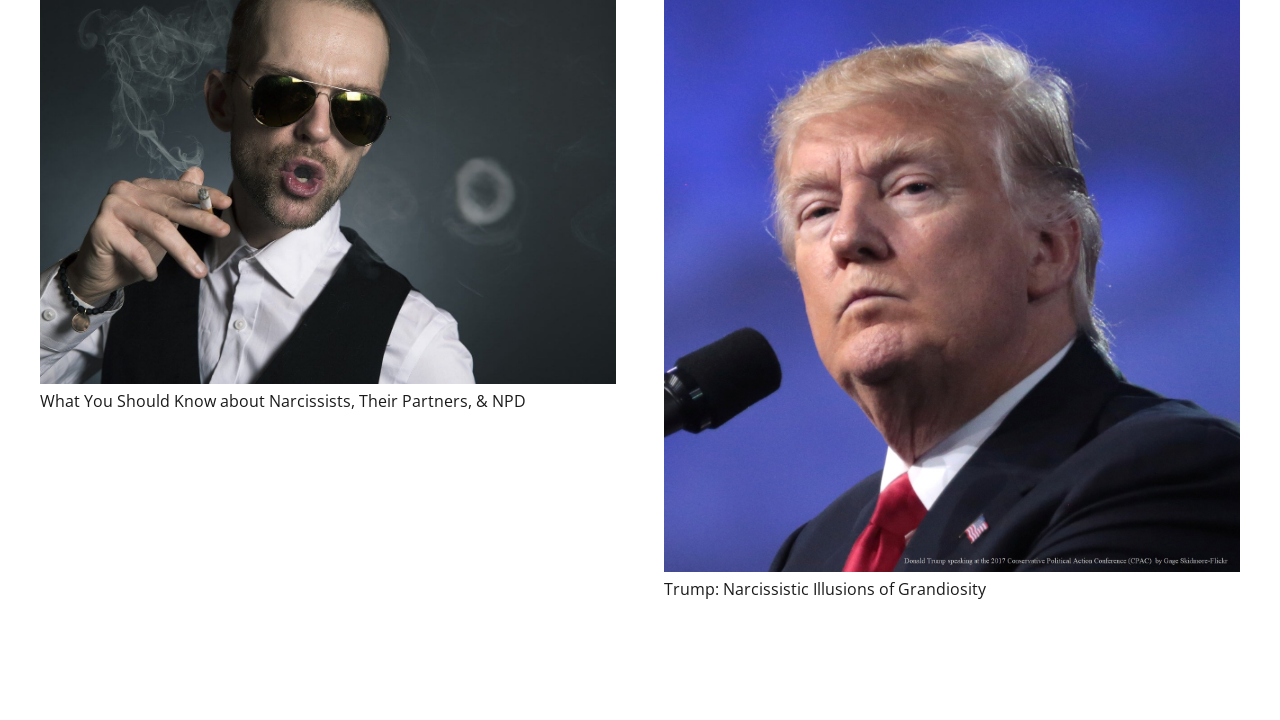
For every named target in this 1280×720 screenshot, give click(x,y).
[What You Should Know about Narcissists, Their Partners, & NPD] (328, 192)
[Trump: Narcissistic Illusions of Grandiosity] (952, 286)
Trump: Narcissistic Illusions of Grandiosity (825, 589)
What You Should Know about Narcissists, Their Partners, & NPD (283, 401)
